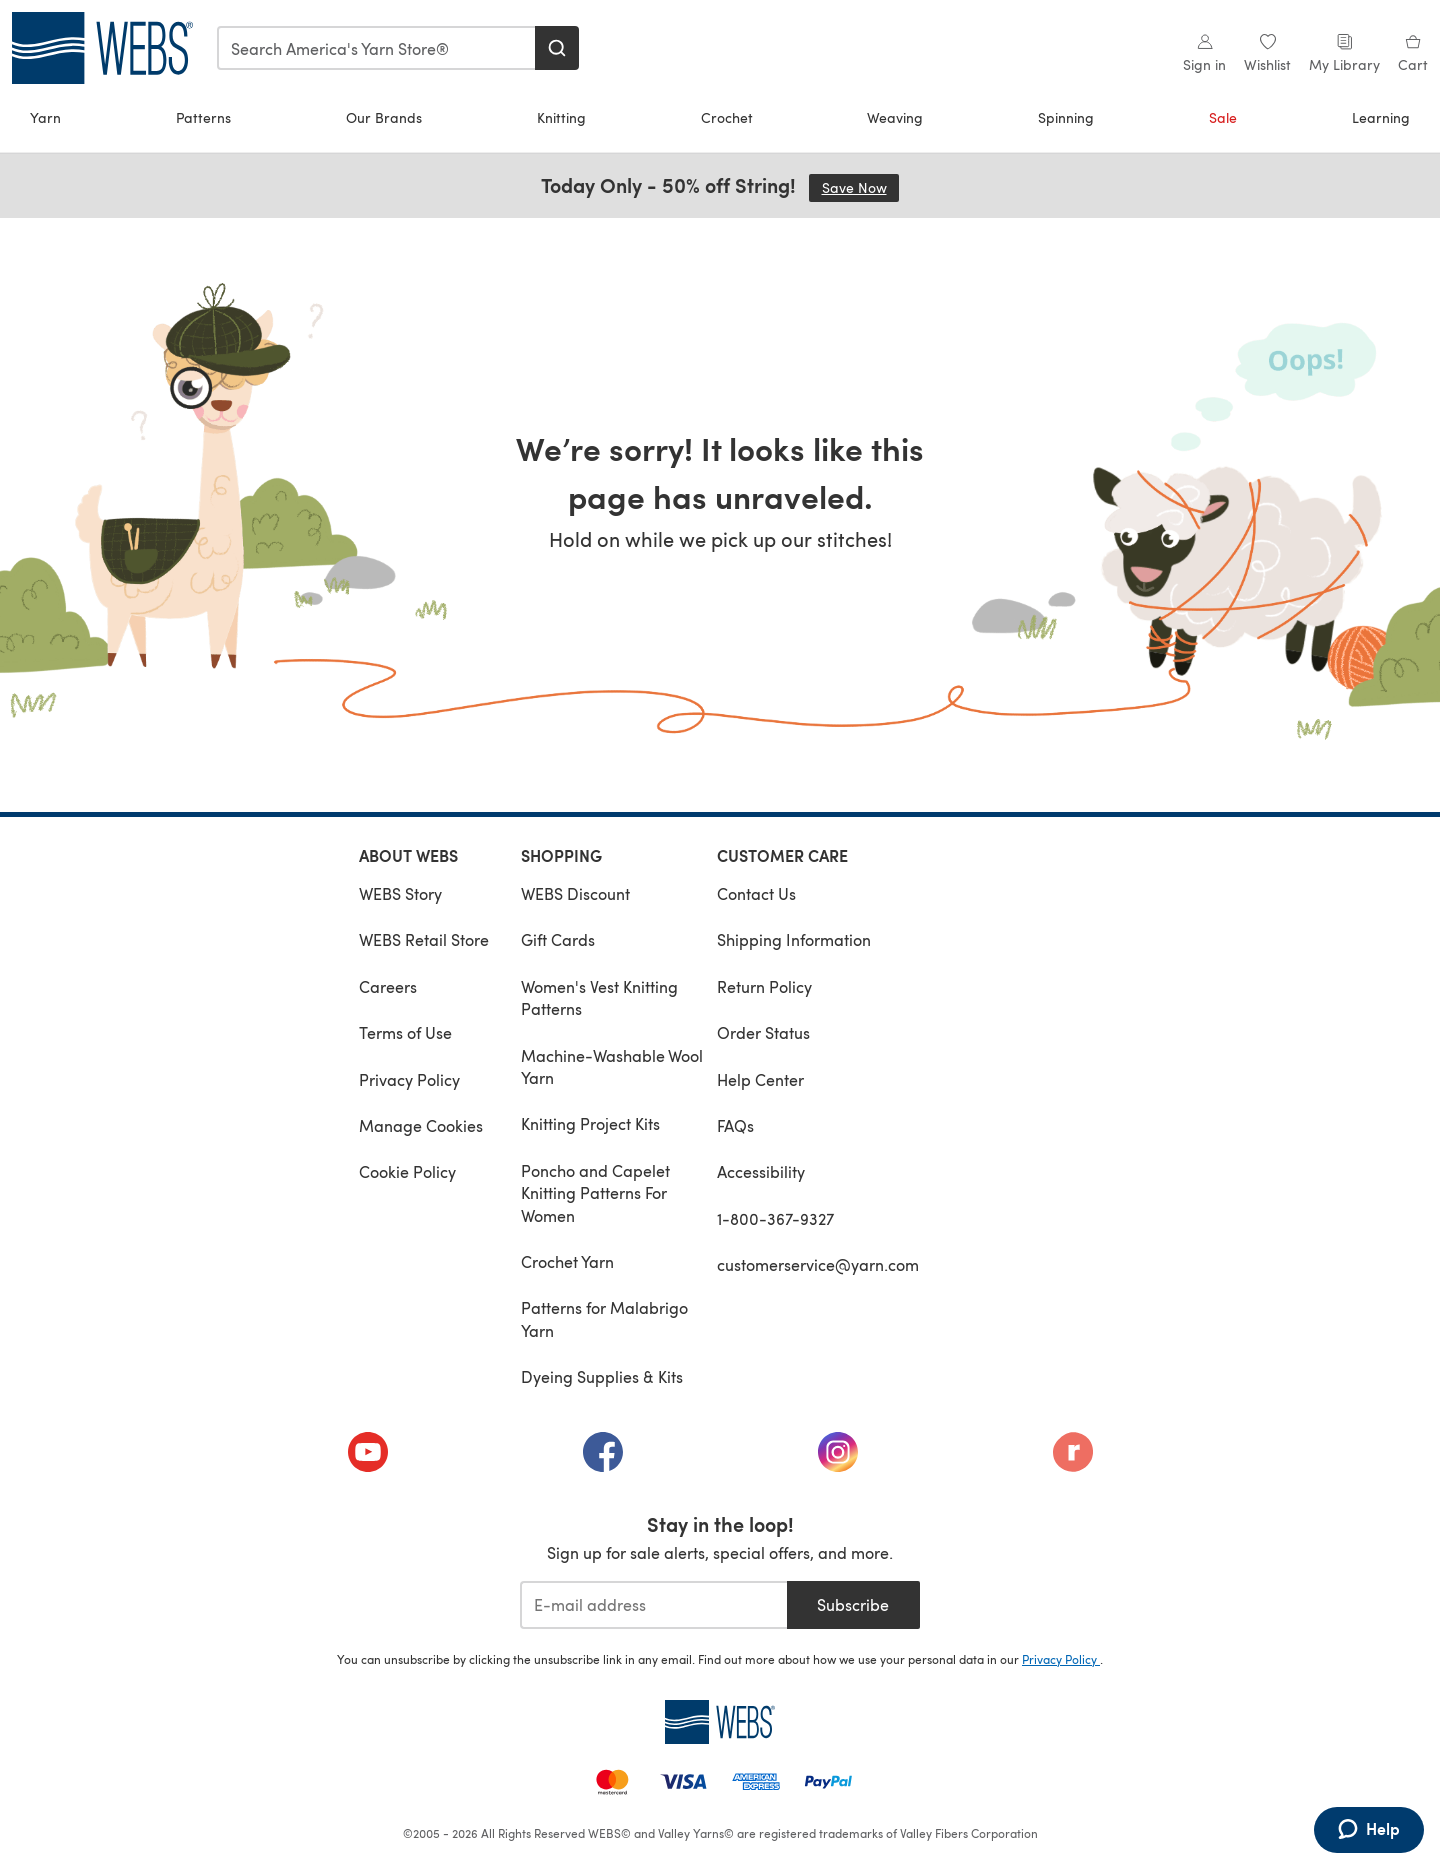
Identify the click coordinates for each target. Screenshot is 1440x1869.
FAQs (735, 1125)
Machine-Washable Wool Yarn (612, 1066)
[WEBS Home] (720, 1722)
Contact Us (756, 893)
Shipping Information (794, 939)
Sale (1223, 117)
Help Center (760, 1079)
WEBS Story (400, 893)
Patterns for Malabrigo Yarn (604, 1318)
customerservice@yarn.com (818, 1264)
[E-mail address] (653, 1605)
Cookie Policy (407, 1171)
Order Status (763, 1032)
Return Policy (764, 986)
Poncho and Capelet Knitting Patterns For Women (595, 1193)
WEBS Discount (575, 893)
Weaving (895, 117)
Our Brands (384, 117)
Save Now (861, 187)
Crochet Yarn (567, 1261)
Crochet (727, 117)
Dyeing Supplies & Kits (602, 1376)
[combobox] (377, 48)
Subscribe (853, 1604)
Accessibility (761, 1171)
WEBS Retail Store (424, 939)
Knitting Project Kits (590, 1123)
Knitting (561, 117)
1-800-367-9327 (775, 1218)
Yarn (45, 117)
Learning (1381, 117)
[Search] (557, 48)
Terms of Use (405, 1032)
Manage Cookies (421, 1125)
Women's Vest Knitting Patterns (599, 997)
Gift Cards (558, 939)
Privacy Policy (409, 1079)
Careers (388, 986)
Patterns (203, 117)
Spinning (1066, 117)
